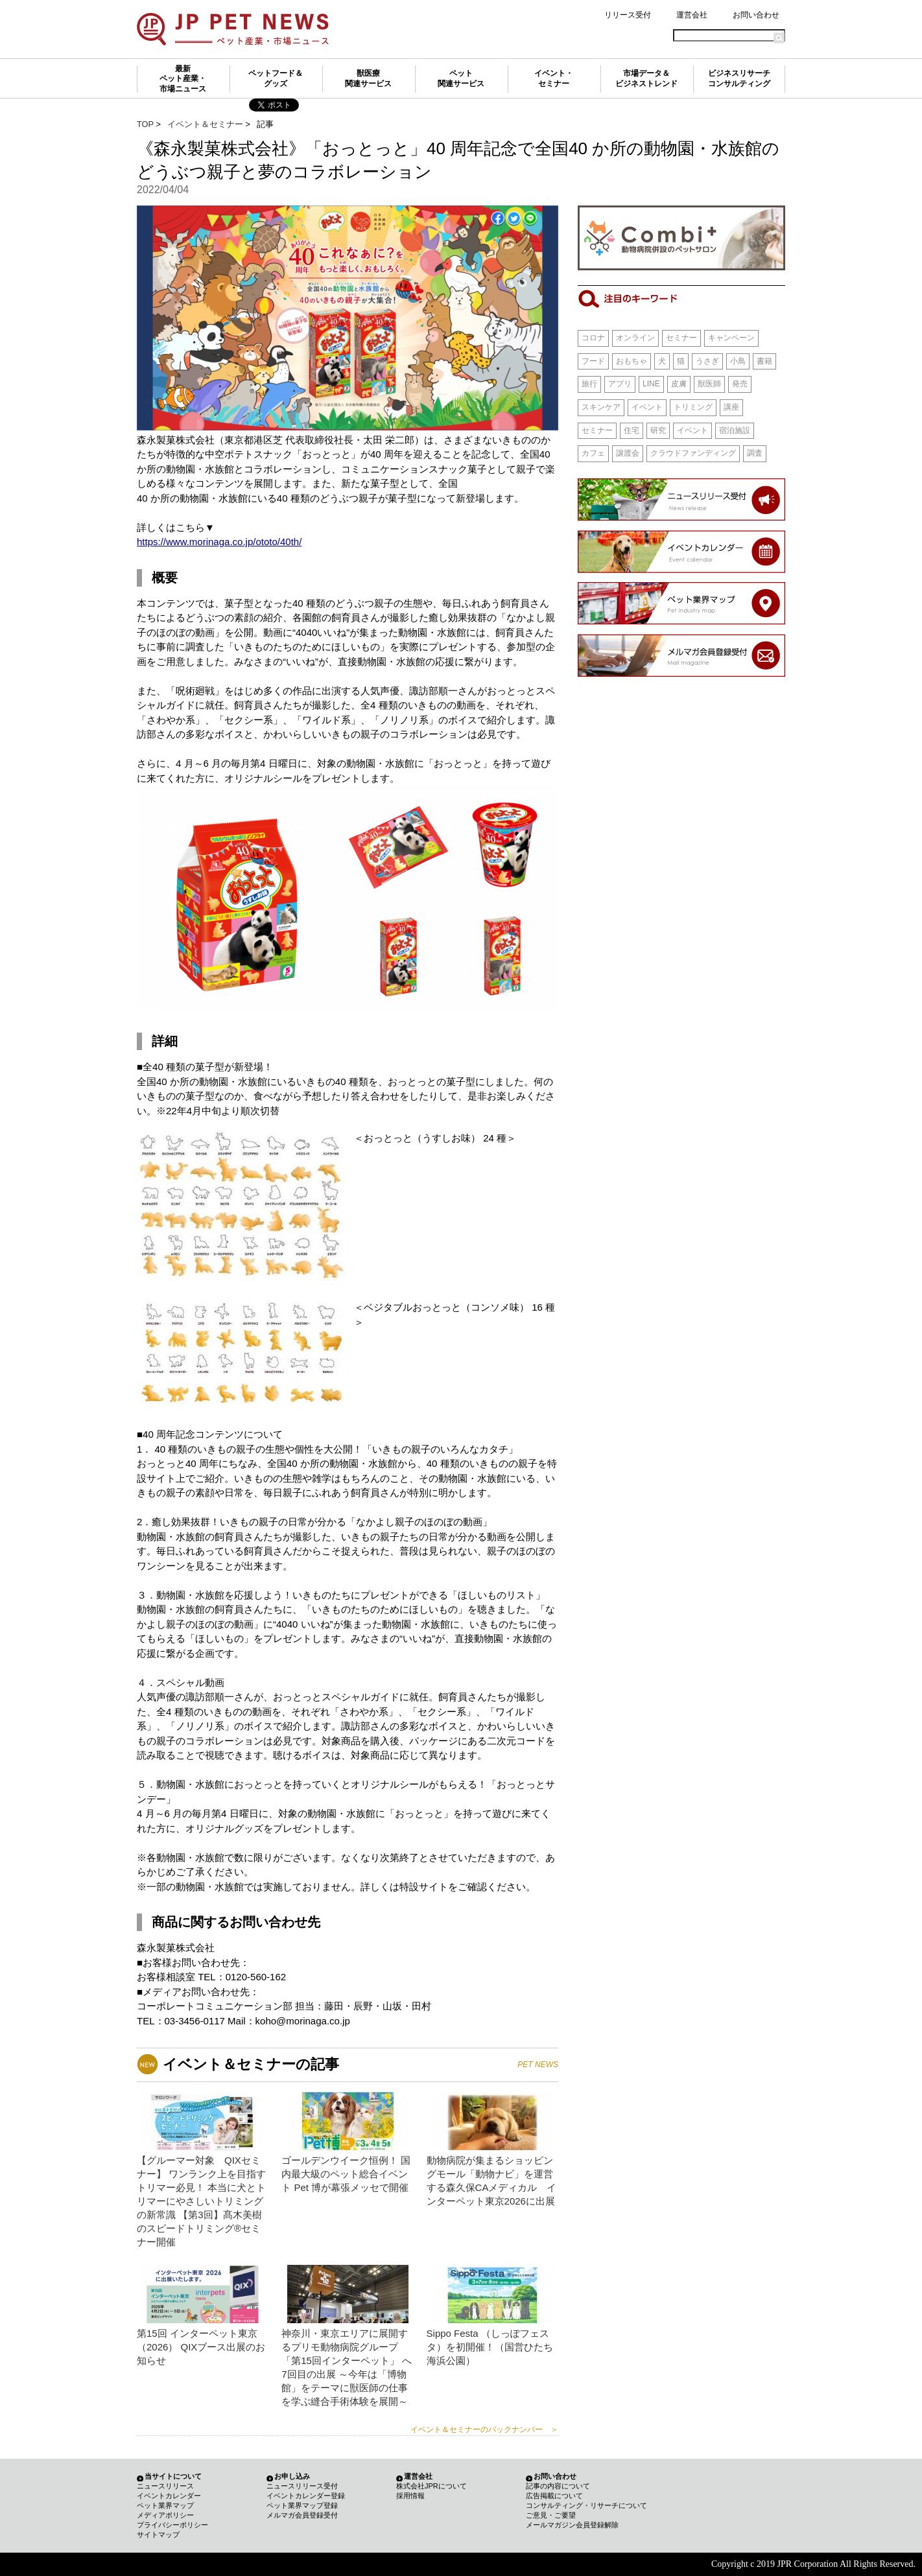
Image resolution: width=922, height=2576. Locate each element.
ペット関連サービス (461, 78)
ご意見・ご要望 (551, 2515)
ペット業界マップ (165, 2505)
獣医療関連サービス (368, 78)
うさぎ (707, 361)
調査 (754, 453)
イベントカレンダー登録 (305, 2496)
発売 (740, 383)
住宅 (631, 430)
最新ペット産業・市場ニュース (183, 78)
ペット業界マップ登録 (302, 2505)
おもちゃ (631, 361)
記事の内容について (558, 2486)
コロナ (593, 337)
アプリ (620, 383)
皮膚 (679, 383)
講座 (731, 407)
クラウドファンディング (693, 453)
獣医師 (709, 383)
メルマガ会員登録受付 (302, 2515)
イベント (647, 407)
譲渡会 (627, 453)
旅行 (589, 383)
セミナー (681, 337)
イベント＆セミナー (205, 124)
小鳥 (738, 361)
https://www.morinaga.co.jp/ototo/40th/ (219, 541)
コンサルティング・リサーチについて (586, 2505)
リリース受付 (627, 14)
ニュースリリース (165, 2486)
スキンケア (601, 407)
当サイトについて (173, 2476)
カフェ (593, 453)
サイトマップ (158, 2534)
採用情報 (410, 2496)
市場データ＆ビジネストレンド (646, 78)
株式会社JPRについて (431, 2486)
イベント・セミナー (553, 78)
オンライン (635, 337)
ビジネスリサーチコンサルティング (739, 78)
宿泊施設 (734, 430)
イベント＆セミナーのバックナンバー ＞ (484, 2429)
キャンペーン (731, 337)
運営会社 (691, 14)
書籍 (764, 361)
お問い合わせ (756, 14)
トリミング (693, 407)
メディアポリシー (165, 2515)
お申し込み (292, 2476)
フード (593, 361)
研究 (658, 430)
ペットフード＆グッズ (275, 78)
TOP (145, 124)
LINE (651, 383)
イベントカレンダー (169, 2496)
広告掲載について (554, 2496)
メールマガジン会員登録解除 (572, 2525)
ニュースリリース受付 (302, 2486)
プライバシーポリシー (172, 2525)
